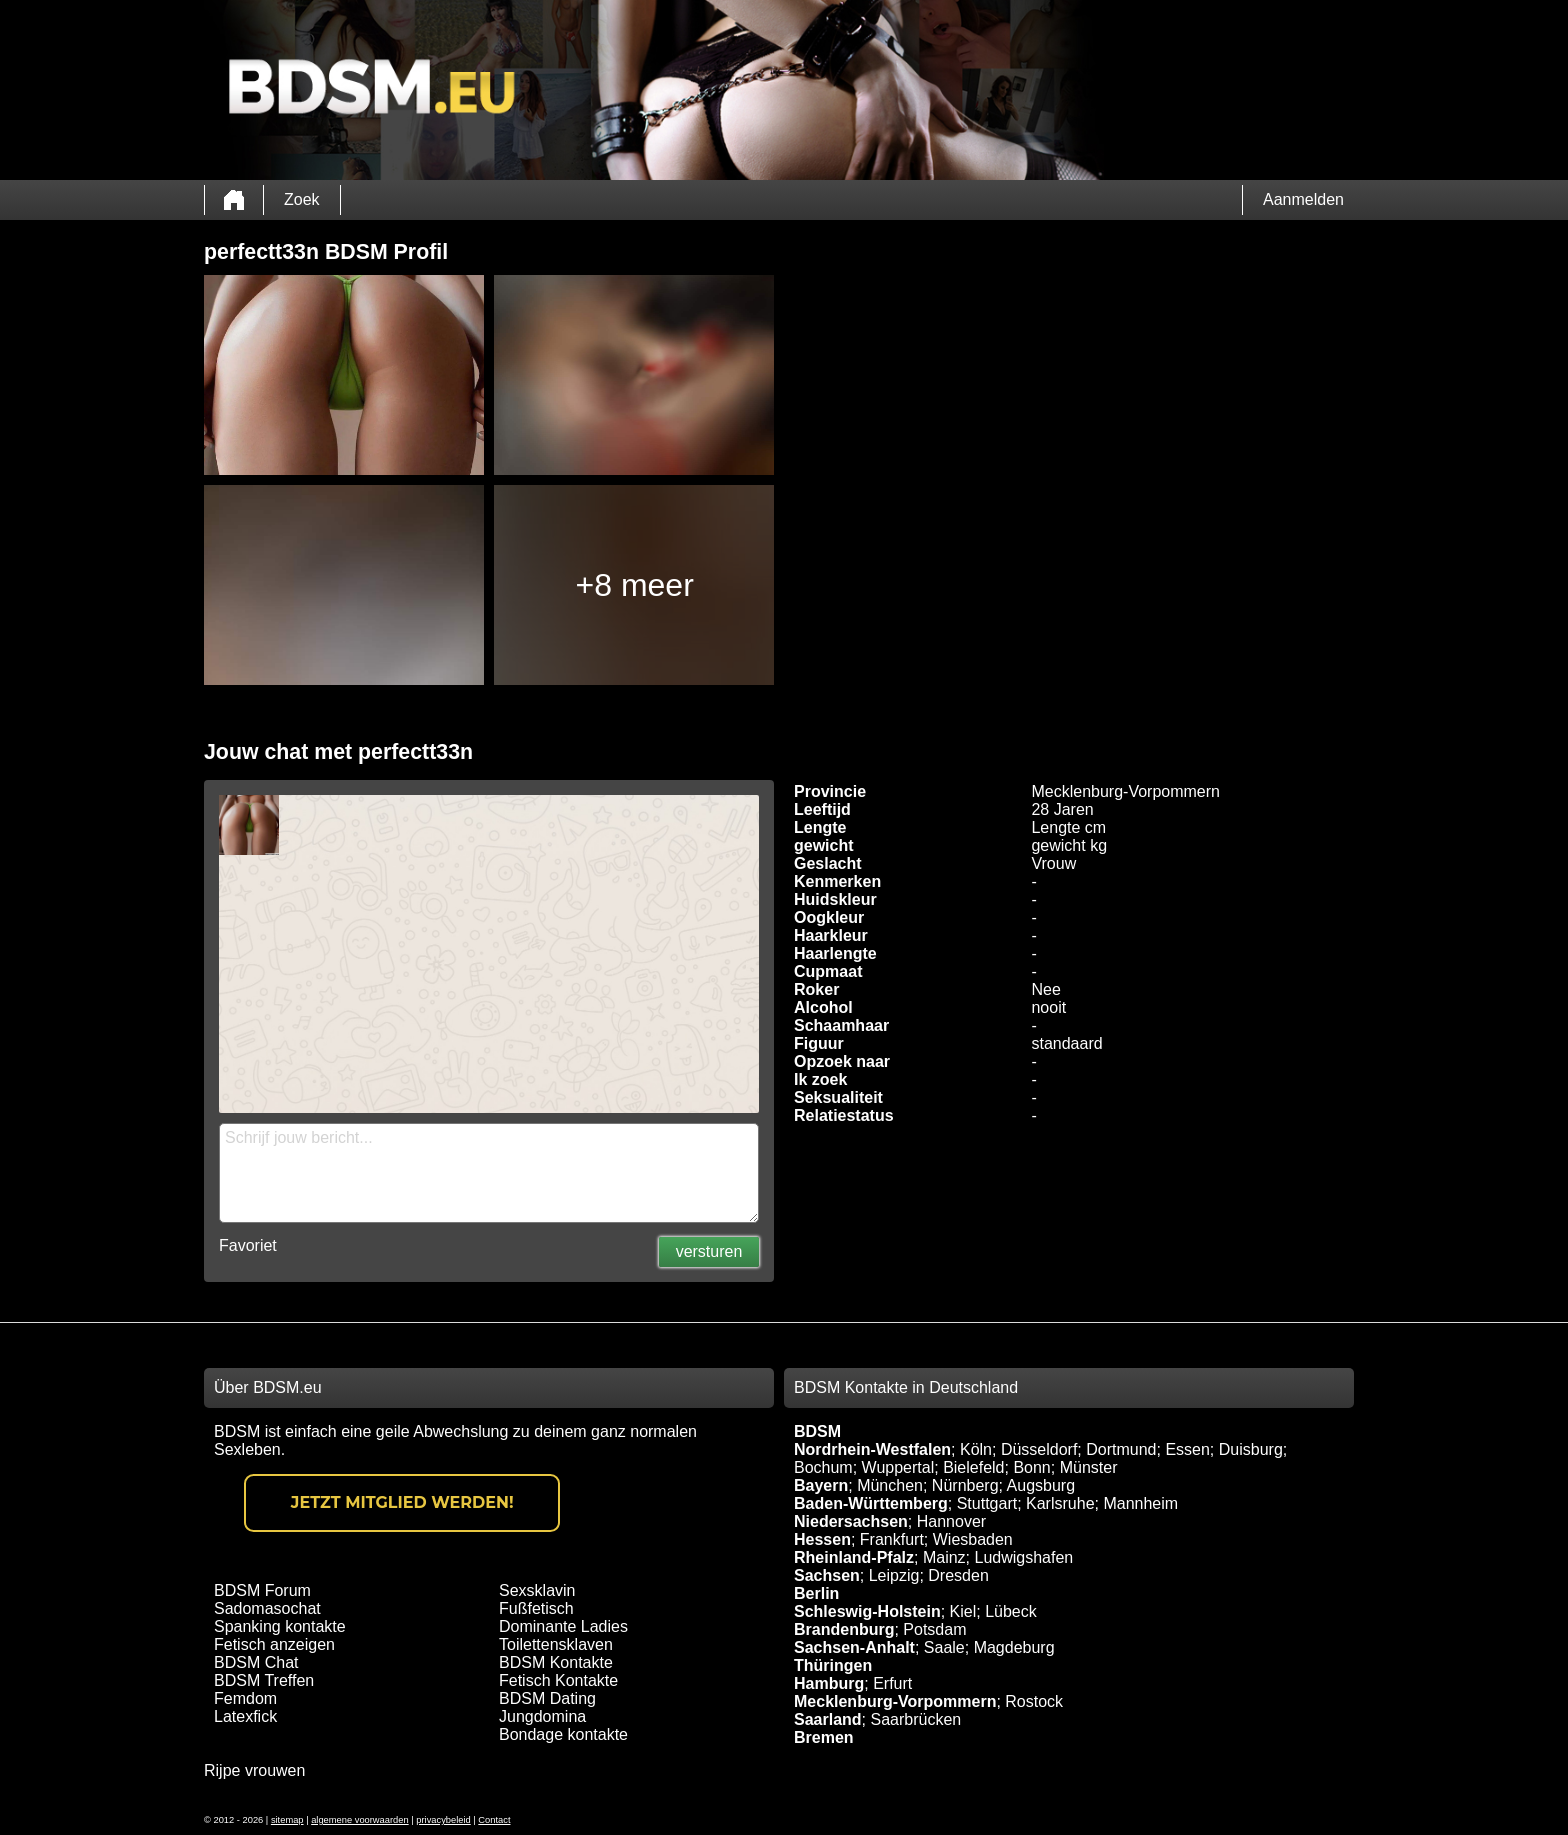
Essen (1187, 1449)
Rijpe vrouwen (254, 1770)
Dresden (958, 1575)
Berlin (816, 1593)
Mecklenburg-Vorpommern (895, 1701)
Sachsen (827, 1575)
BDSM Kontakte (556, 1662)
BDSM (817, 1431)
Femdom (245, 1698)
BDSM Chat (256, 1662)
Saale (944, 1647)
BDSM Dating (547, 1698)
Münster (1089, 1467)
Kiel (963, 1611)
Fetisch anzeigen (274, 1644)
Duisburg (1251, 1449)
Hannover (951, 1521)
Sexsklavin (537, 1590)
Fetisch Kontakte (558, 1680)
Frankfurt (892, 1539)
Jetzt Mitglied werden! (402, 1502)
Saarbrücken (915, 1719)
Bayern (821, 1485)
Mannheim (1140, 1503)
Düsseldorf (1039, 1449)
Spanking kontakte (280, 1626)
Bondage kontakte (563, 1734)
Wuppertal (898, 1467)
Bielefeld (973, 1467)
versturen (709, 1251)
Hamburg (829, 1683)
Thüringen (833, 1665)
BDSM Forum (262, 1590)
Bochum (823, 1467)
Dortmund (1121, 1449)
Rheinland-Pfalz (854, 1557)
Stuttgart (987, 1503)
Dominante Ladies (563, 1626)
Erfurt (892, 1683)
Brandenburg (844, 1629)
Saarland (828, 1719)
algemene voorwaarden (360, 1820)
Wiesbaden (973, 1539)
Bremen (824, 1737)
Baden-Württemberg (871, 1503)
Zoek (302, 199)
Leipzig (894, 1575)
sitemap (287, 1820)
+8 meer (635, 585)
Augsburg (1041, 1485)
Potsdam (934, 1629)
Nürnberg (965, 1485)
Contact (494, 1820)
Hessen (822, 1539)
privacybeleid (443, 1820)
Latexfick (245, 1716)
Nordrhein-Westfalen (872, 1449)
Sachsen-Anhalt (854, 1647)
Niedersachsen (851, 1521)
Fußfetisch (536, 1608)
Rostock (1034, 1701)
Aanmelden (1303, 199)
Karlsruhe (1060, 1503)
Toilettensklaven (556, 1644)
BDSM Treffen (264, 1680)
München (890, 1485)
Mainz (944, 1557)
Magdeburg (1014, 1647)
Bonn (1031, 1467)
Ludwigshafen (1023, 1557)
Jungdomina (542, 1716)
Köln (976, 1449)
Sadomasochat (267, 1608)
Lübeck (1011, 1611)
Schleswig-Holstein (867, 1611)
